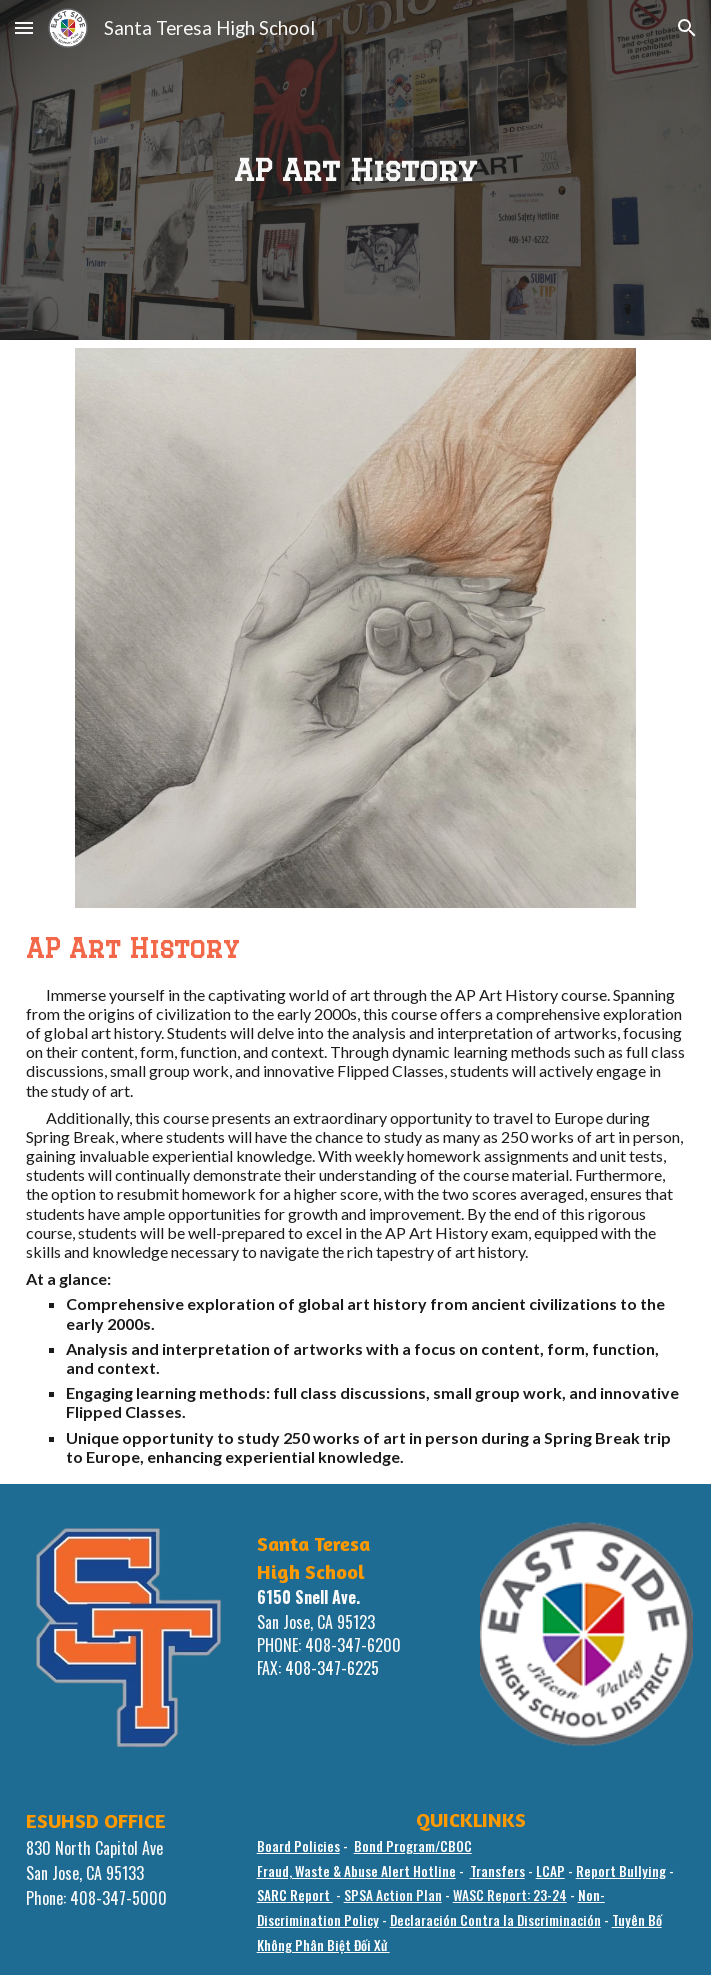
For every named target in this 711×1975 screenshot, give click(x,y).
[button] (24, 27)
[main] (356, 169)
